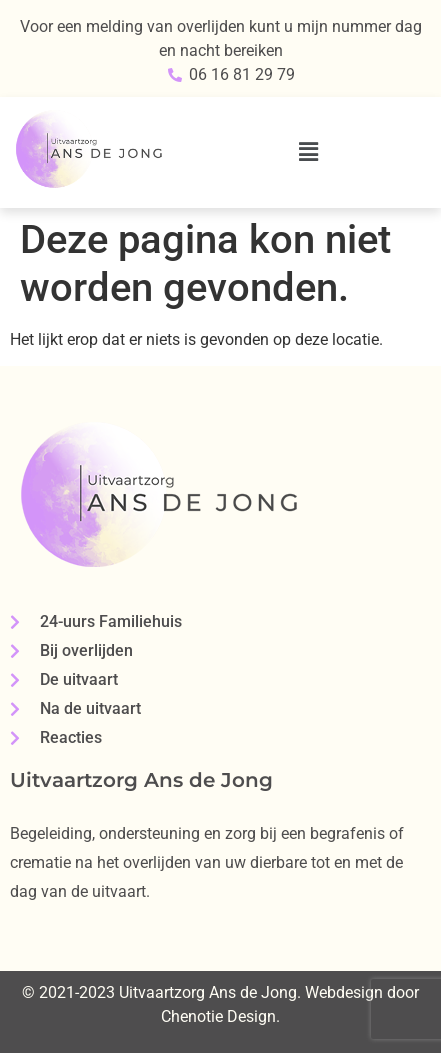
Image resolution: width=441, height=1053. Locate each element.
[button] (309, 152)
